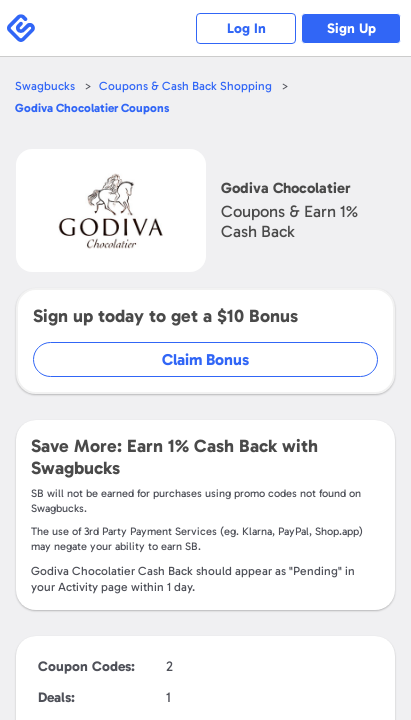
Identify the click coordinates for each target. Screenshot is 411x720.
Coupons (92, 108)
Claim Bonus (205, 359)
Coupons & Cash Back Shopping (185, 86)
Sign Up (351, 28)
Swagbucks (45, 86)
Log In (246, 28)
